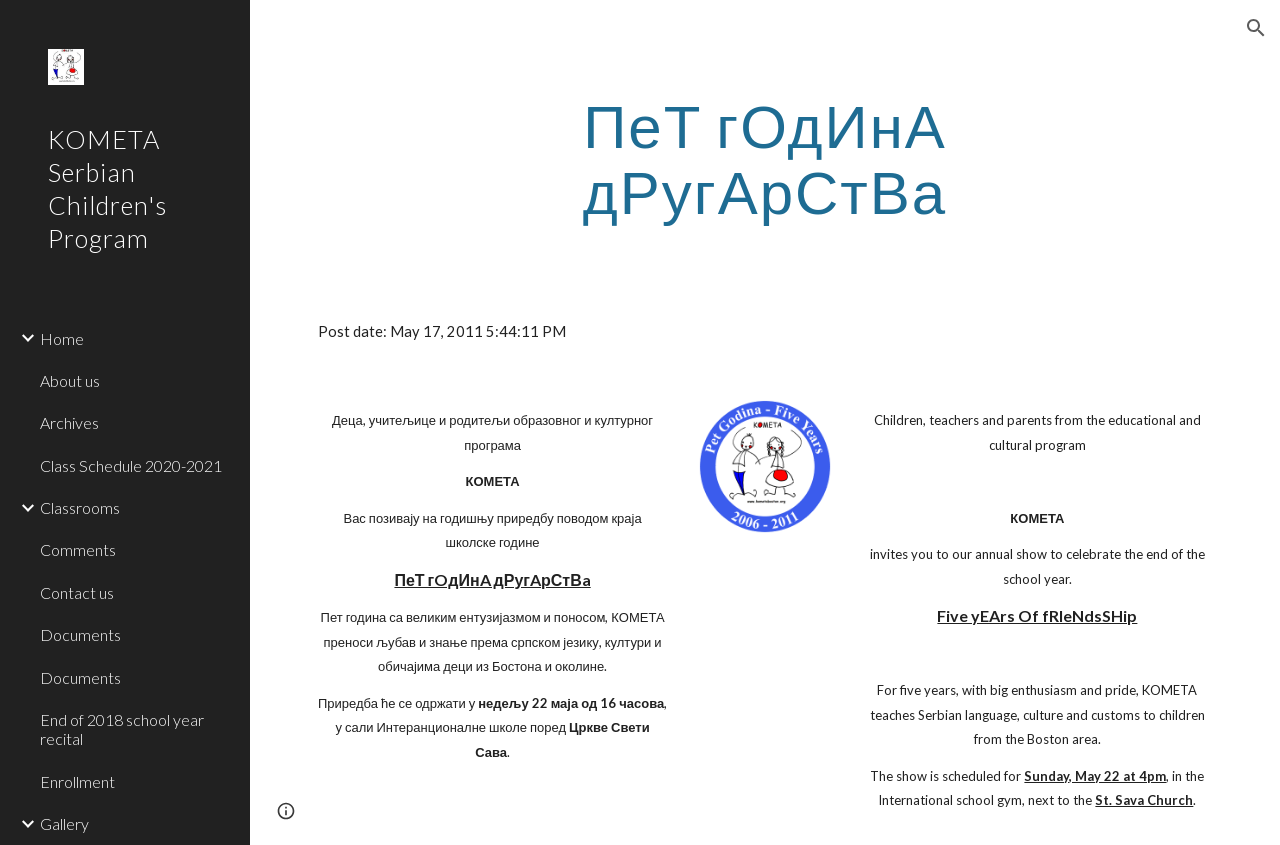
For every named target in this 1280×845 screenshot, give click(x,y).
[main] (764, 158)
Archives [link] (69, 422)
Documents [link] (80, 634)
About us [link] (70, 380)
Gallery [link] (64, 823)
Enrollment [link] (77, 781)
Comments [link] (78, 549)
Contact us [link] (77, 592)
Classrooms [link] (80, 507)
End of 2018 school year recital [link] (122, 729)
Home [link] (62, 338)
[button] (1256, 28)
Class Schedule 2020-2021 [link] (131, 465)
